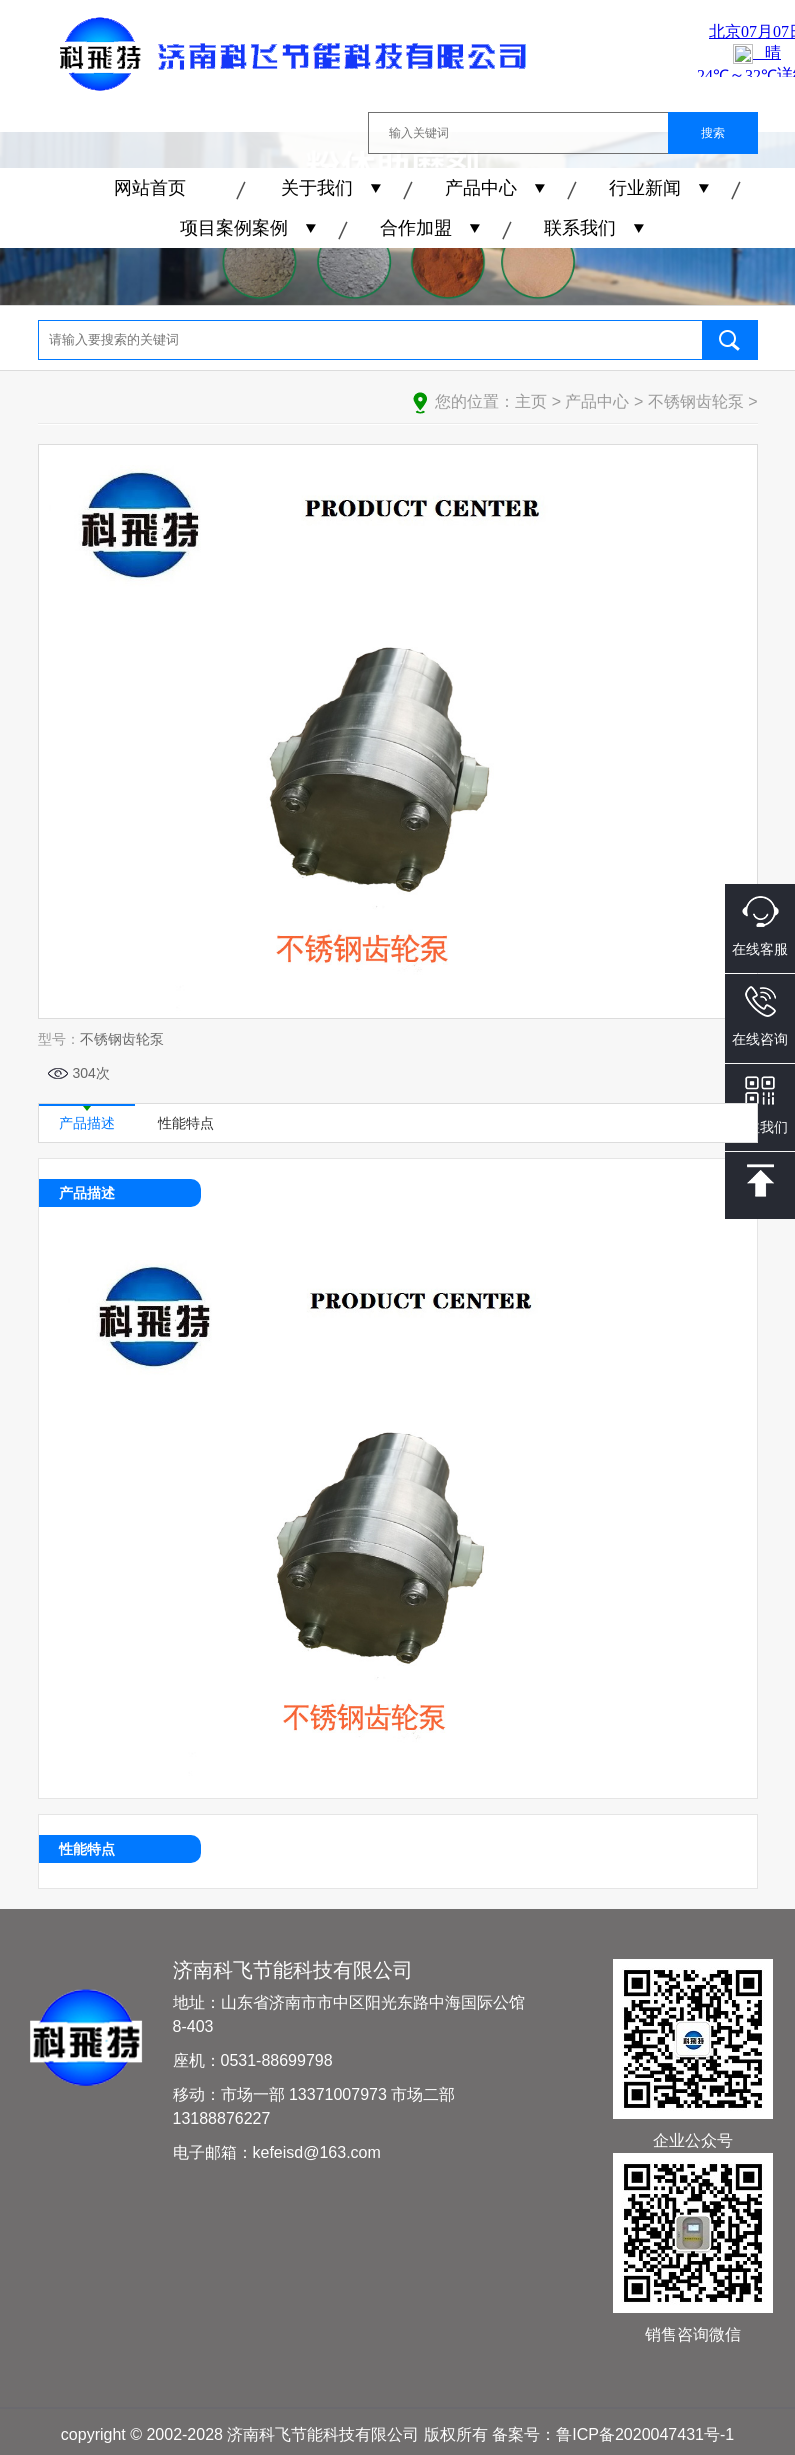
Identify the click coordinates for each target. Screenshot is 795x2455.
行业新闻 (645, 188)
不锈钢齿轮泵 (696, 401)
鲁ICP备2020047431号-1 (645, 2434)
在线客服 (760, 926)
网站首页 (150, 188)
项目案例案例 (234, 228)
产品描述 (87, 1117)
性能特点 (186, 1123)
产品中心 (481, 188)
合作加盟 (416, 228)
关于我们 (317, 188)
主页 (531, 401)
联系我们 (580, 228)
